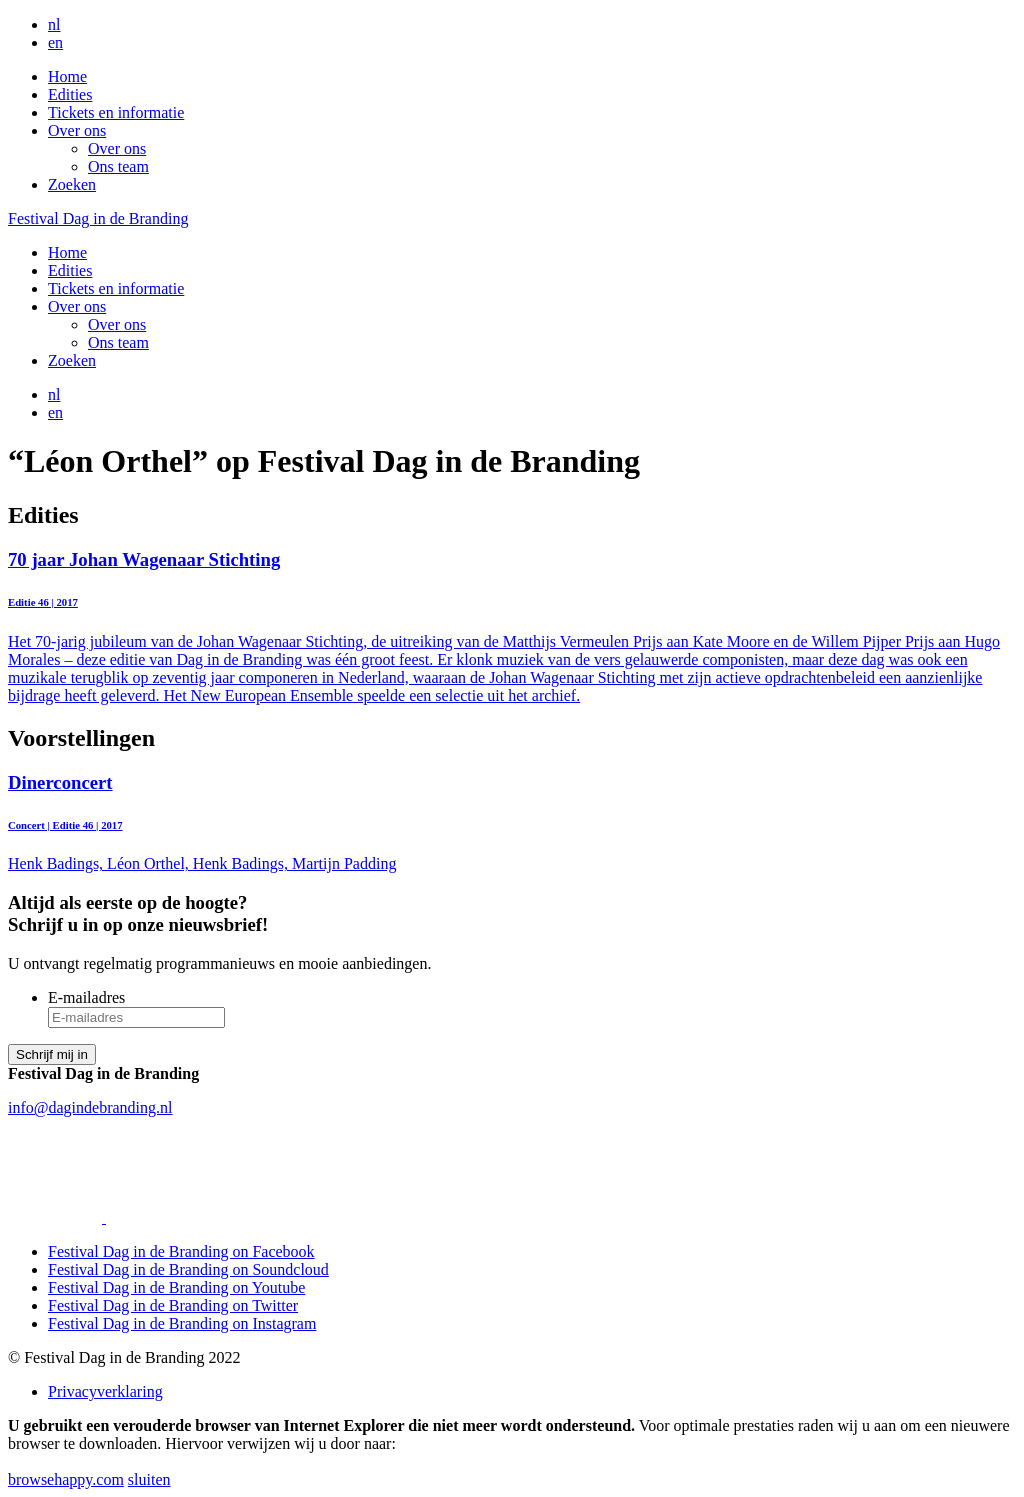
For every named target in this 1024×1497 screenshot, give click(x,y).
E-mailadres (86, 997)
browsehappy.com (66, 1479)
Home (67, 76)
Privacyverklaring (105, 1391)
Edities (70, 94)
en (55, 42)
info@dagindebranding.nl (90, 1107)
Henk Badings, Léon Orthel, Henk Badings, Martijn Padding (512, 822)
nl (54, 24)
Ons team (118, 166)
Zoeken (72, 184)
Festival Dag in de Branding (98, 218)
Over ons (77, 130)
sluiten (149, 1479)
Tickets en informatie (116, 112)
